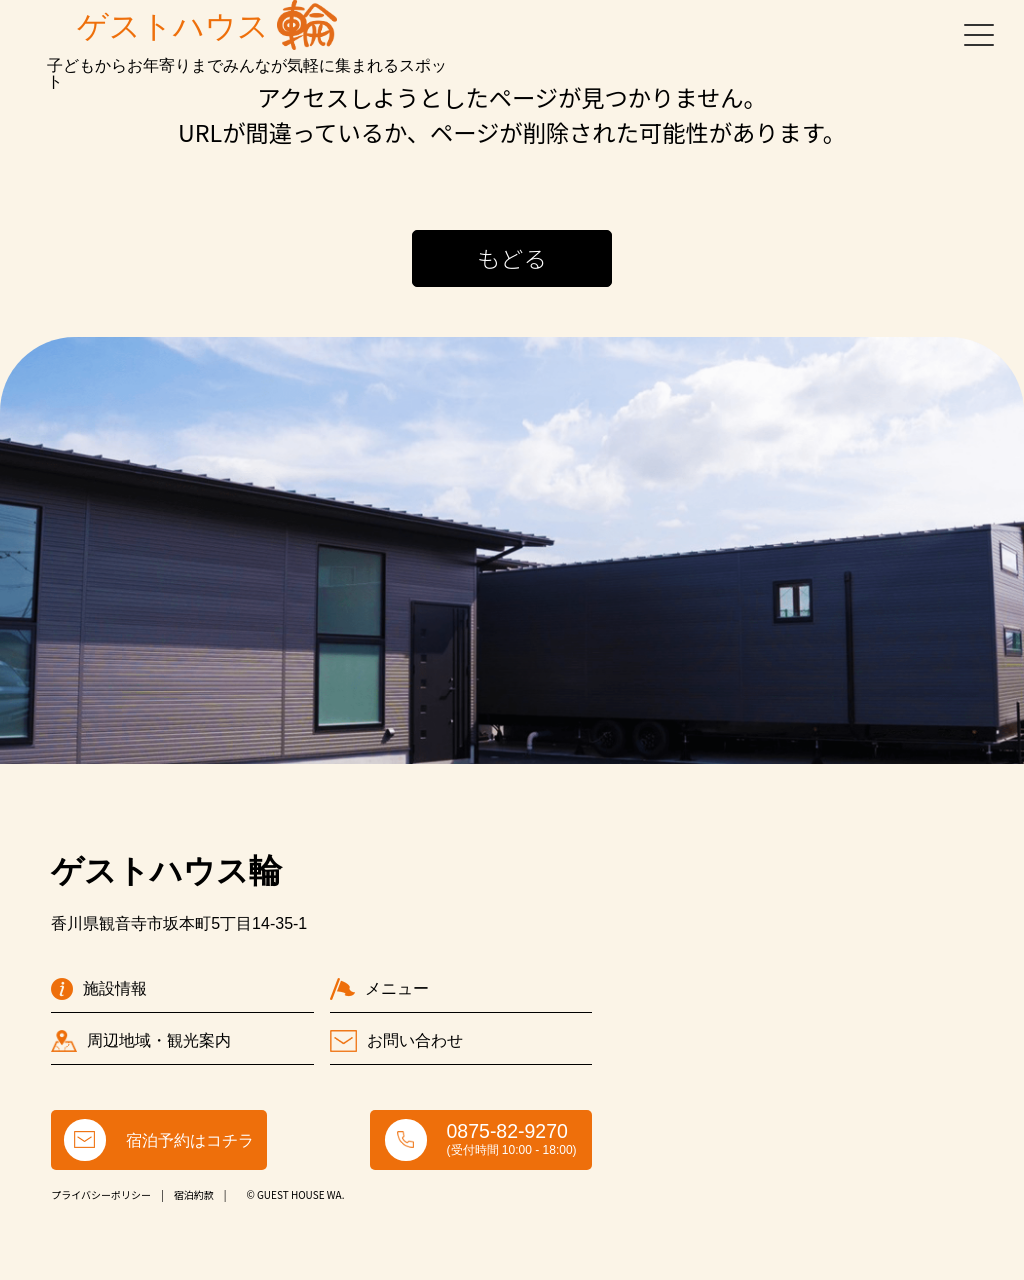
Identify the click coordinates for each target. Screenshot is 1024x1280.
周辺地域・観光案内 (141, 1041)
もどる (511, 258)
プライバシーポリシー (101, 1194)
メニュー (379, 989)
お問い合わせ (396, 1041)
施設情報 (99, 989)
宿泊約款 (194, 1194)
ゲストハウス (207, 25)
